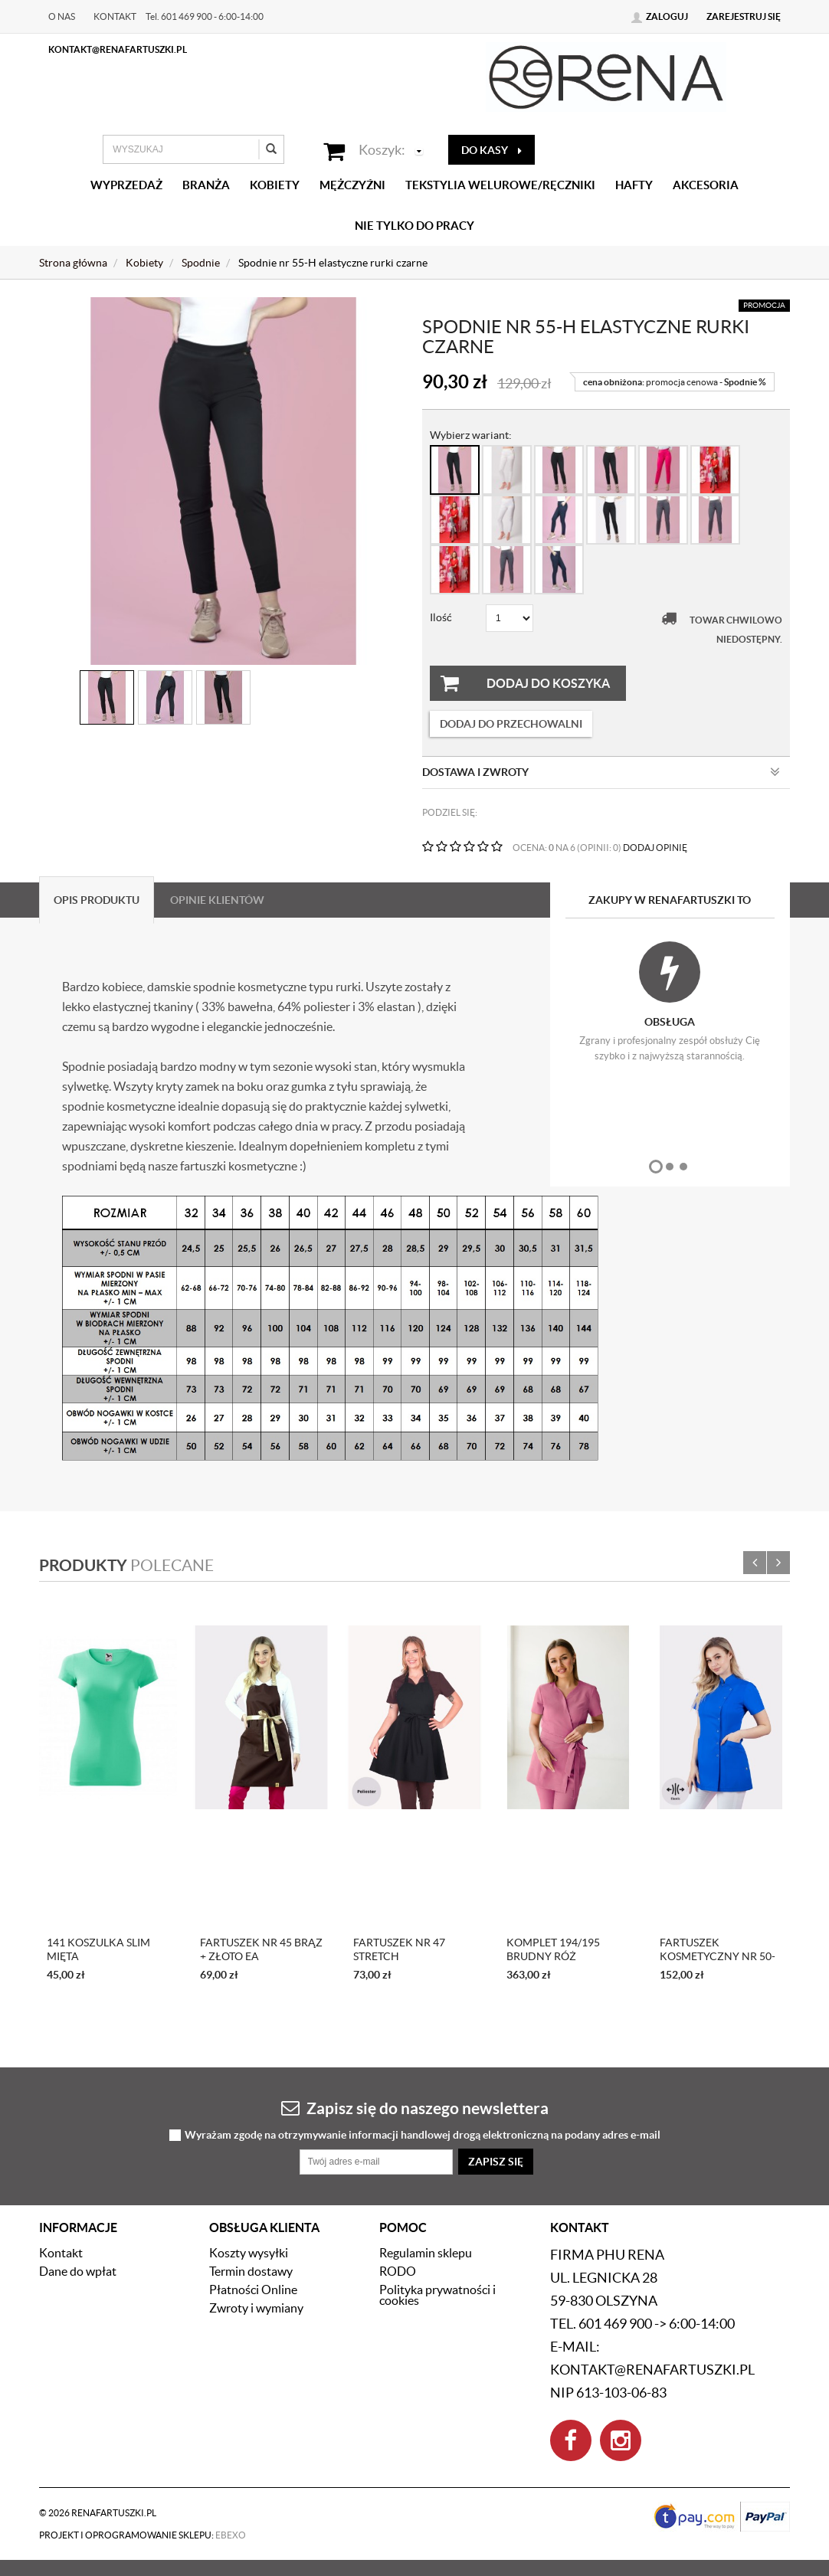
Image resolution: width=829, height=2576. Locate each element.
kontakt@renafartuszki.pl (117, 49)
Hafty (634, 184)
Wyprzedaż (126, 184)
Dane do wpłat (77, 2271)
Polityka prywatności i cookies (437, 2295)
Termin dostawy (251, 2271)
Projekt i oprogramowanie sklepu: (142, 2535)
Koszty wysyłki (248, 2253)
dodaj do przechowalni (511, 724)
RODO (397, 2271)
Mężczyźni (352, 184)
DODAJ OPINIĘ (655, 848)
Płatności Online (253, 2289)
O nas (61, 16)
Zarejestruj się (743, 16)
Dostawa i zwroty (601, 772)
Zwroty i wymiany (256, 2308)
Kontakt (114, 16)
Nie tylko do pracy (414, 225)
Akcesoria (706, 184)
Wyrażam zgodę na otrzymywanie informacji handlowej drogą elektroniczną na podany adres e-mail (422, 2135)
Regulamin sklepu (425, 2253)
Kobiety (275, 184)
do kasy (491, 150)
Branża (206, 184)
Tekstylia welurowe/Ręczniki (500, 184)
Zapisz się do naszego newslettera (415, 2107)
